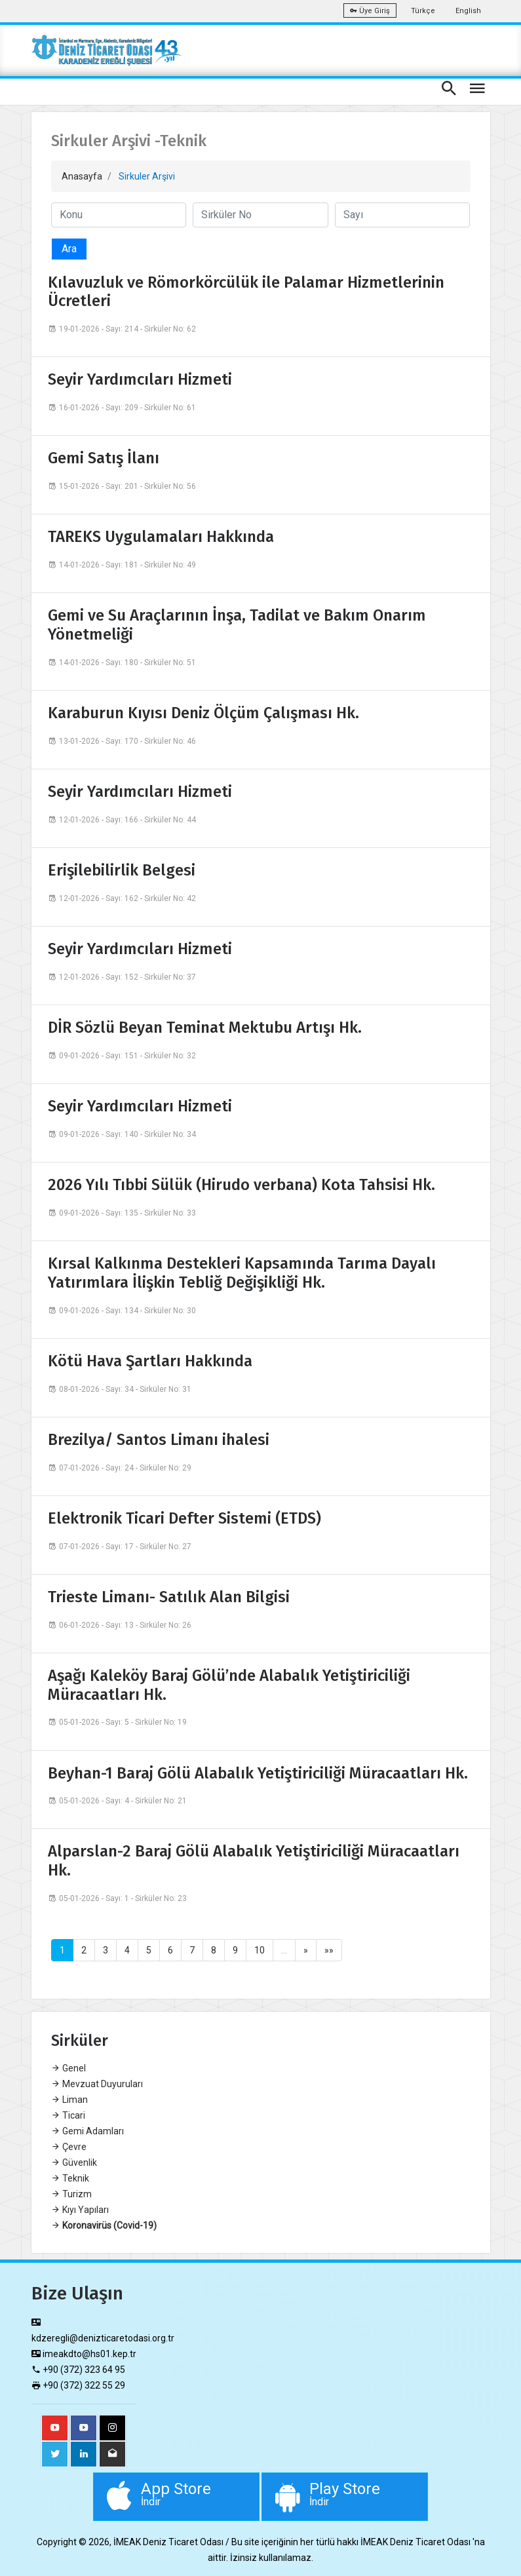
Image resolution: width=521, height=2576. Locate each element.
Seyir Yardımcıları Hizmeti (140, 379)
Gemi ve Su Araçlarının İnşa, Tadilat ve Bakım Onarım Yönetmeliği (237, 625)
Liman (69, 2099)
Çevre (69, 2147)
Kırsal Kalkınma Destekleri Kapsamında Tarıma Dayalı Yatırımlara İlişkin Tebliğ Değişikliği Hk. (242, 1273)
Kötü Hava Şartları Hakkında (150, 1361)
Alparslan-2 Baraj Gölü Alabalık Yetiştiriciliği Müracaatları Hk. (253, 1860)
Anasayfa (82, 176)
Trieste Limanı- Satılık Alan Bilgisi (169, 1597)
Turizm (71, 2194)
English (468, 11)
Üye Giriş (370, 11)
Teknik (70, 2178)
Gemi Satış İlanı (103, 458)
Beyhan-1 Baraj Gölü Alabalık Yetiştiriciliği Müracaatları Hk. (258, 1773)
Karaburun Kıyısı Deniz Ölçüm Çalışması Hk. (203, 713)
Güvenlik (74, 2162)
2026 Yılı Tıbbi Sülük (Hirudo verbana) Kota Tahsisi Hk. (241, 1185)
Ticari (68, 2115)
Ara (69, 248)
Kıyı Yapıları (80, 2209)
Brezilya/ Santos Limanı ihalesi (158, 1440)
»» (329, 1950)
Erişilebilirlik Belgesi (121, 870)
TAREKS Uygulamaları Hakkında (161, 537)
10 (259, 1950)
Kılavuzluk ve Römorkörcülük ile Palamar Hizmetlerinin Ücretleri (246, 292)
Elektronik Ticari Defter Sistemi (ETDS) (184, 1518)
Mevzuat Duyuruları (97, 2084)
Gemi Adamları (87, 2131)
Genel (68, 2068)
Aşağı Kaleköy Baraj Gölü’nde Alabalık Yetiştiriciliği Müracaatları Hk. (229, 1685)
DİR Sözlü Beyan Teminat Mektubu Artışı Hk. (205, 1027)
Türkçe (423, 11)
